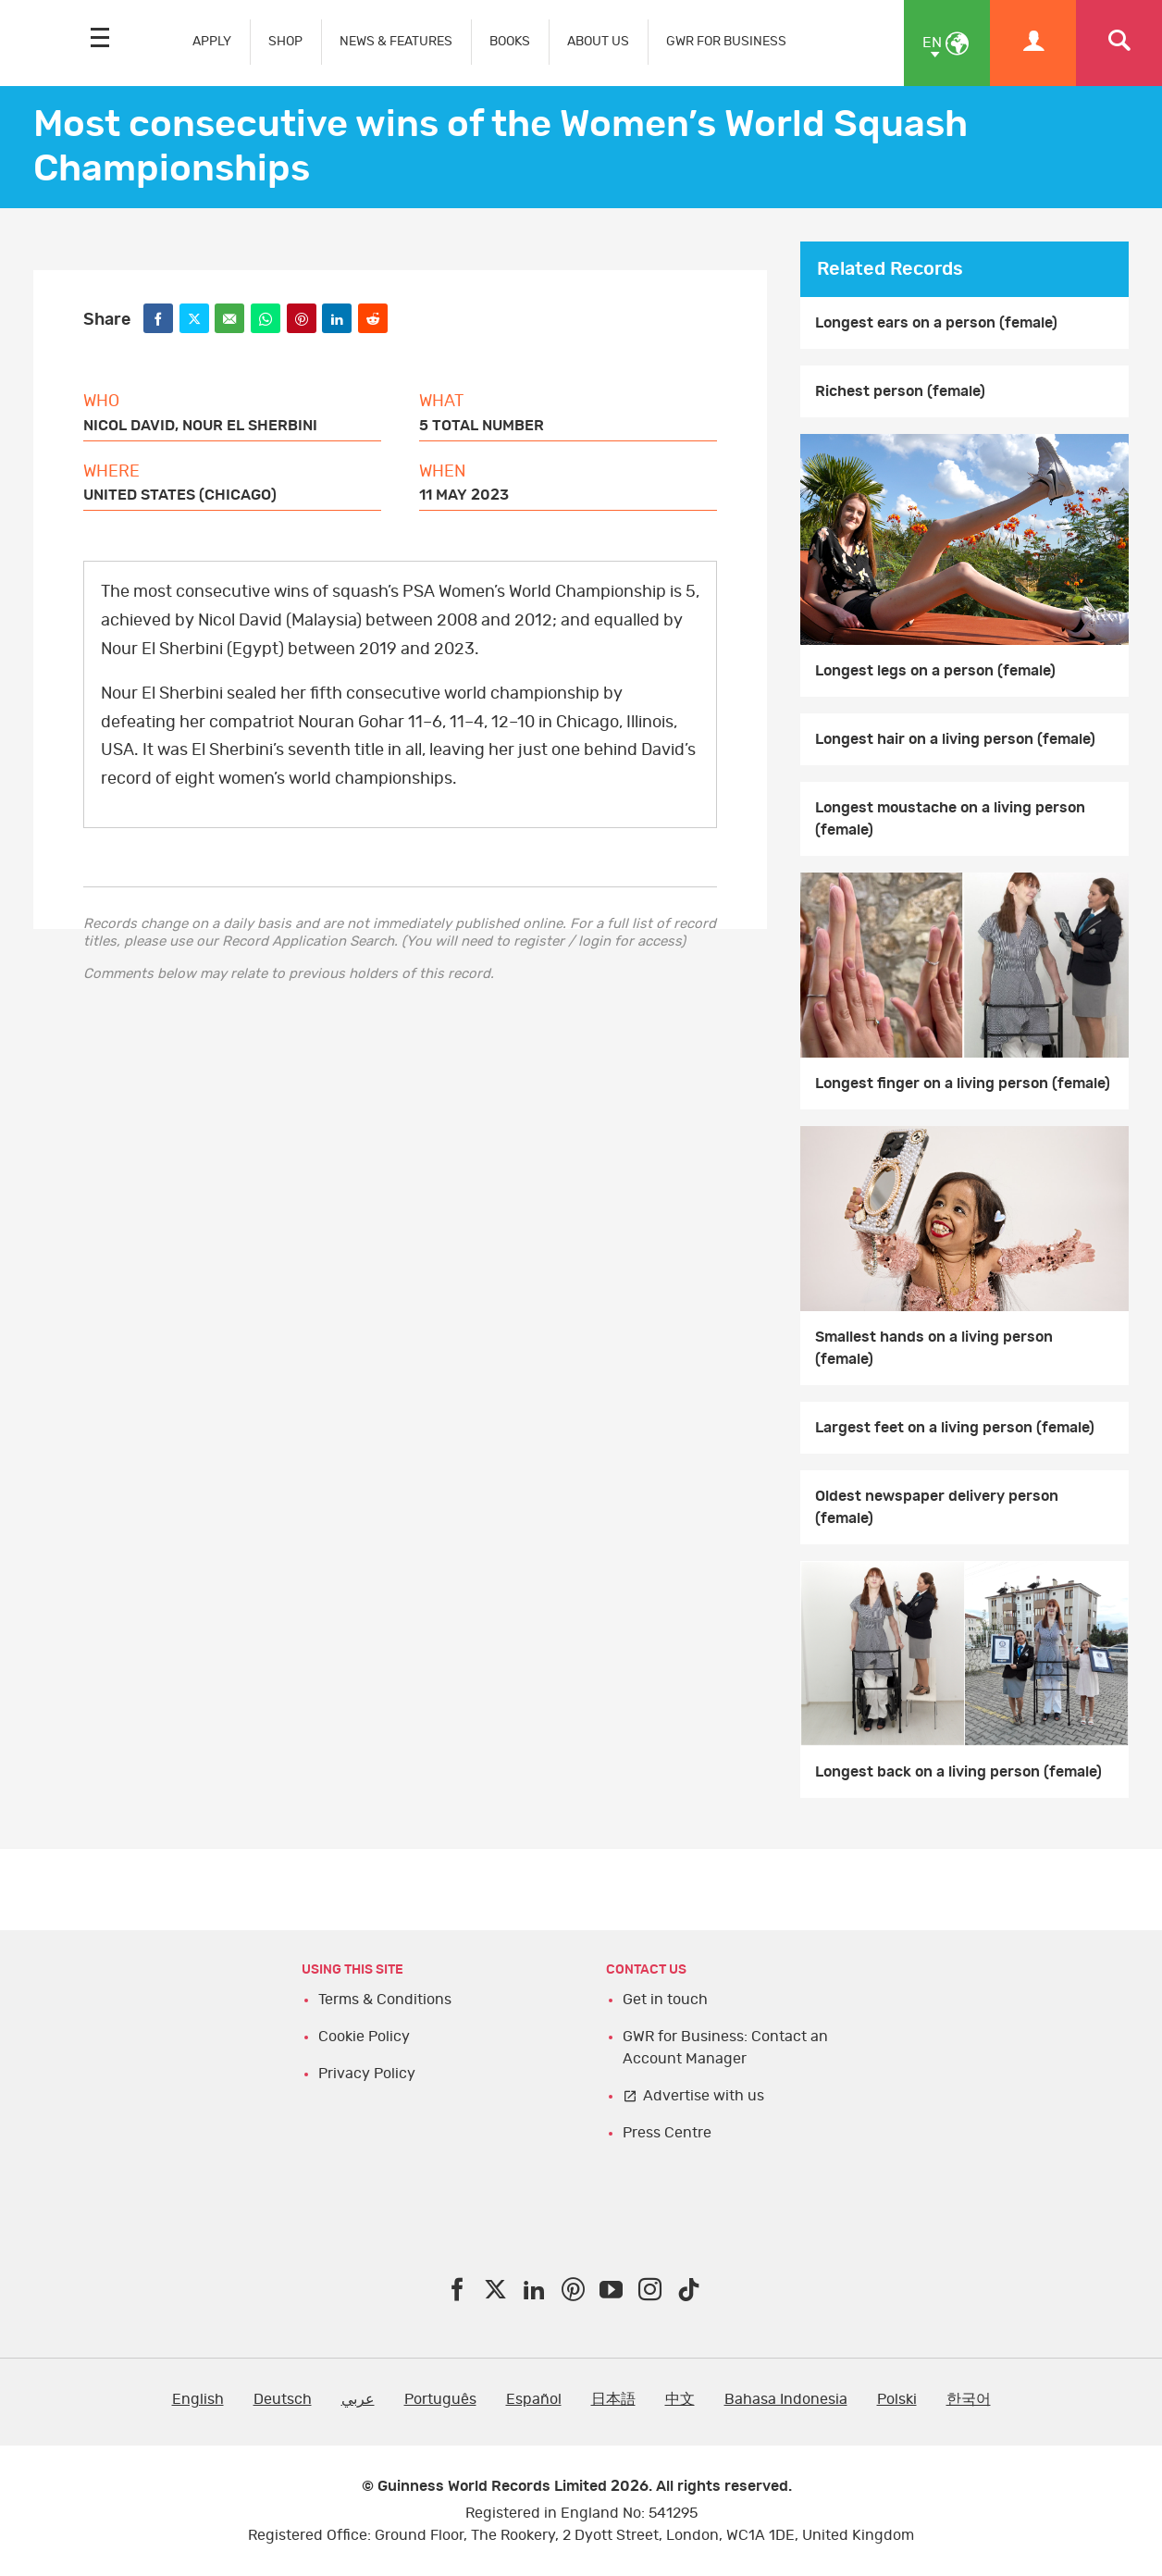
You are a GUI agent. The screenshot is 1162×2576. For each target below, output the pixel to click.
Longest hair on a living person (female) (955, 739)
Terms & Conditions (384, 1999)
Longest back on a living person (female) (958, 1772)
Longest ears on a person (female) (936, 323)
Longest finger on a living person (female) (962, 1083)
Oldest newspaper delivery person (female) (936, 1507)
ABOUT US (598, 41)
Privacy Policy (366, 2073)
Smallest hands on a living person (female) (934, 1348)
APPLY (211, 41)
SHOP (285, 41)
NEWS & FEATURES (396, 41)
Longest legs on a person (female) (935, 670)
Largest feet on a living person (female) (954, 1427)
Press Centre (667, 2132)
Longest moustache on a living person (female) (950, 818)
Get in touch (665, 1999)
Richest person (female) (900, 391)
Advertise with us (703, 2095)
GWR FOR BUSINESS (726, 41)
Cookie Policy (364, 2036)
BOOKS (509, 41)
